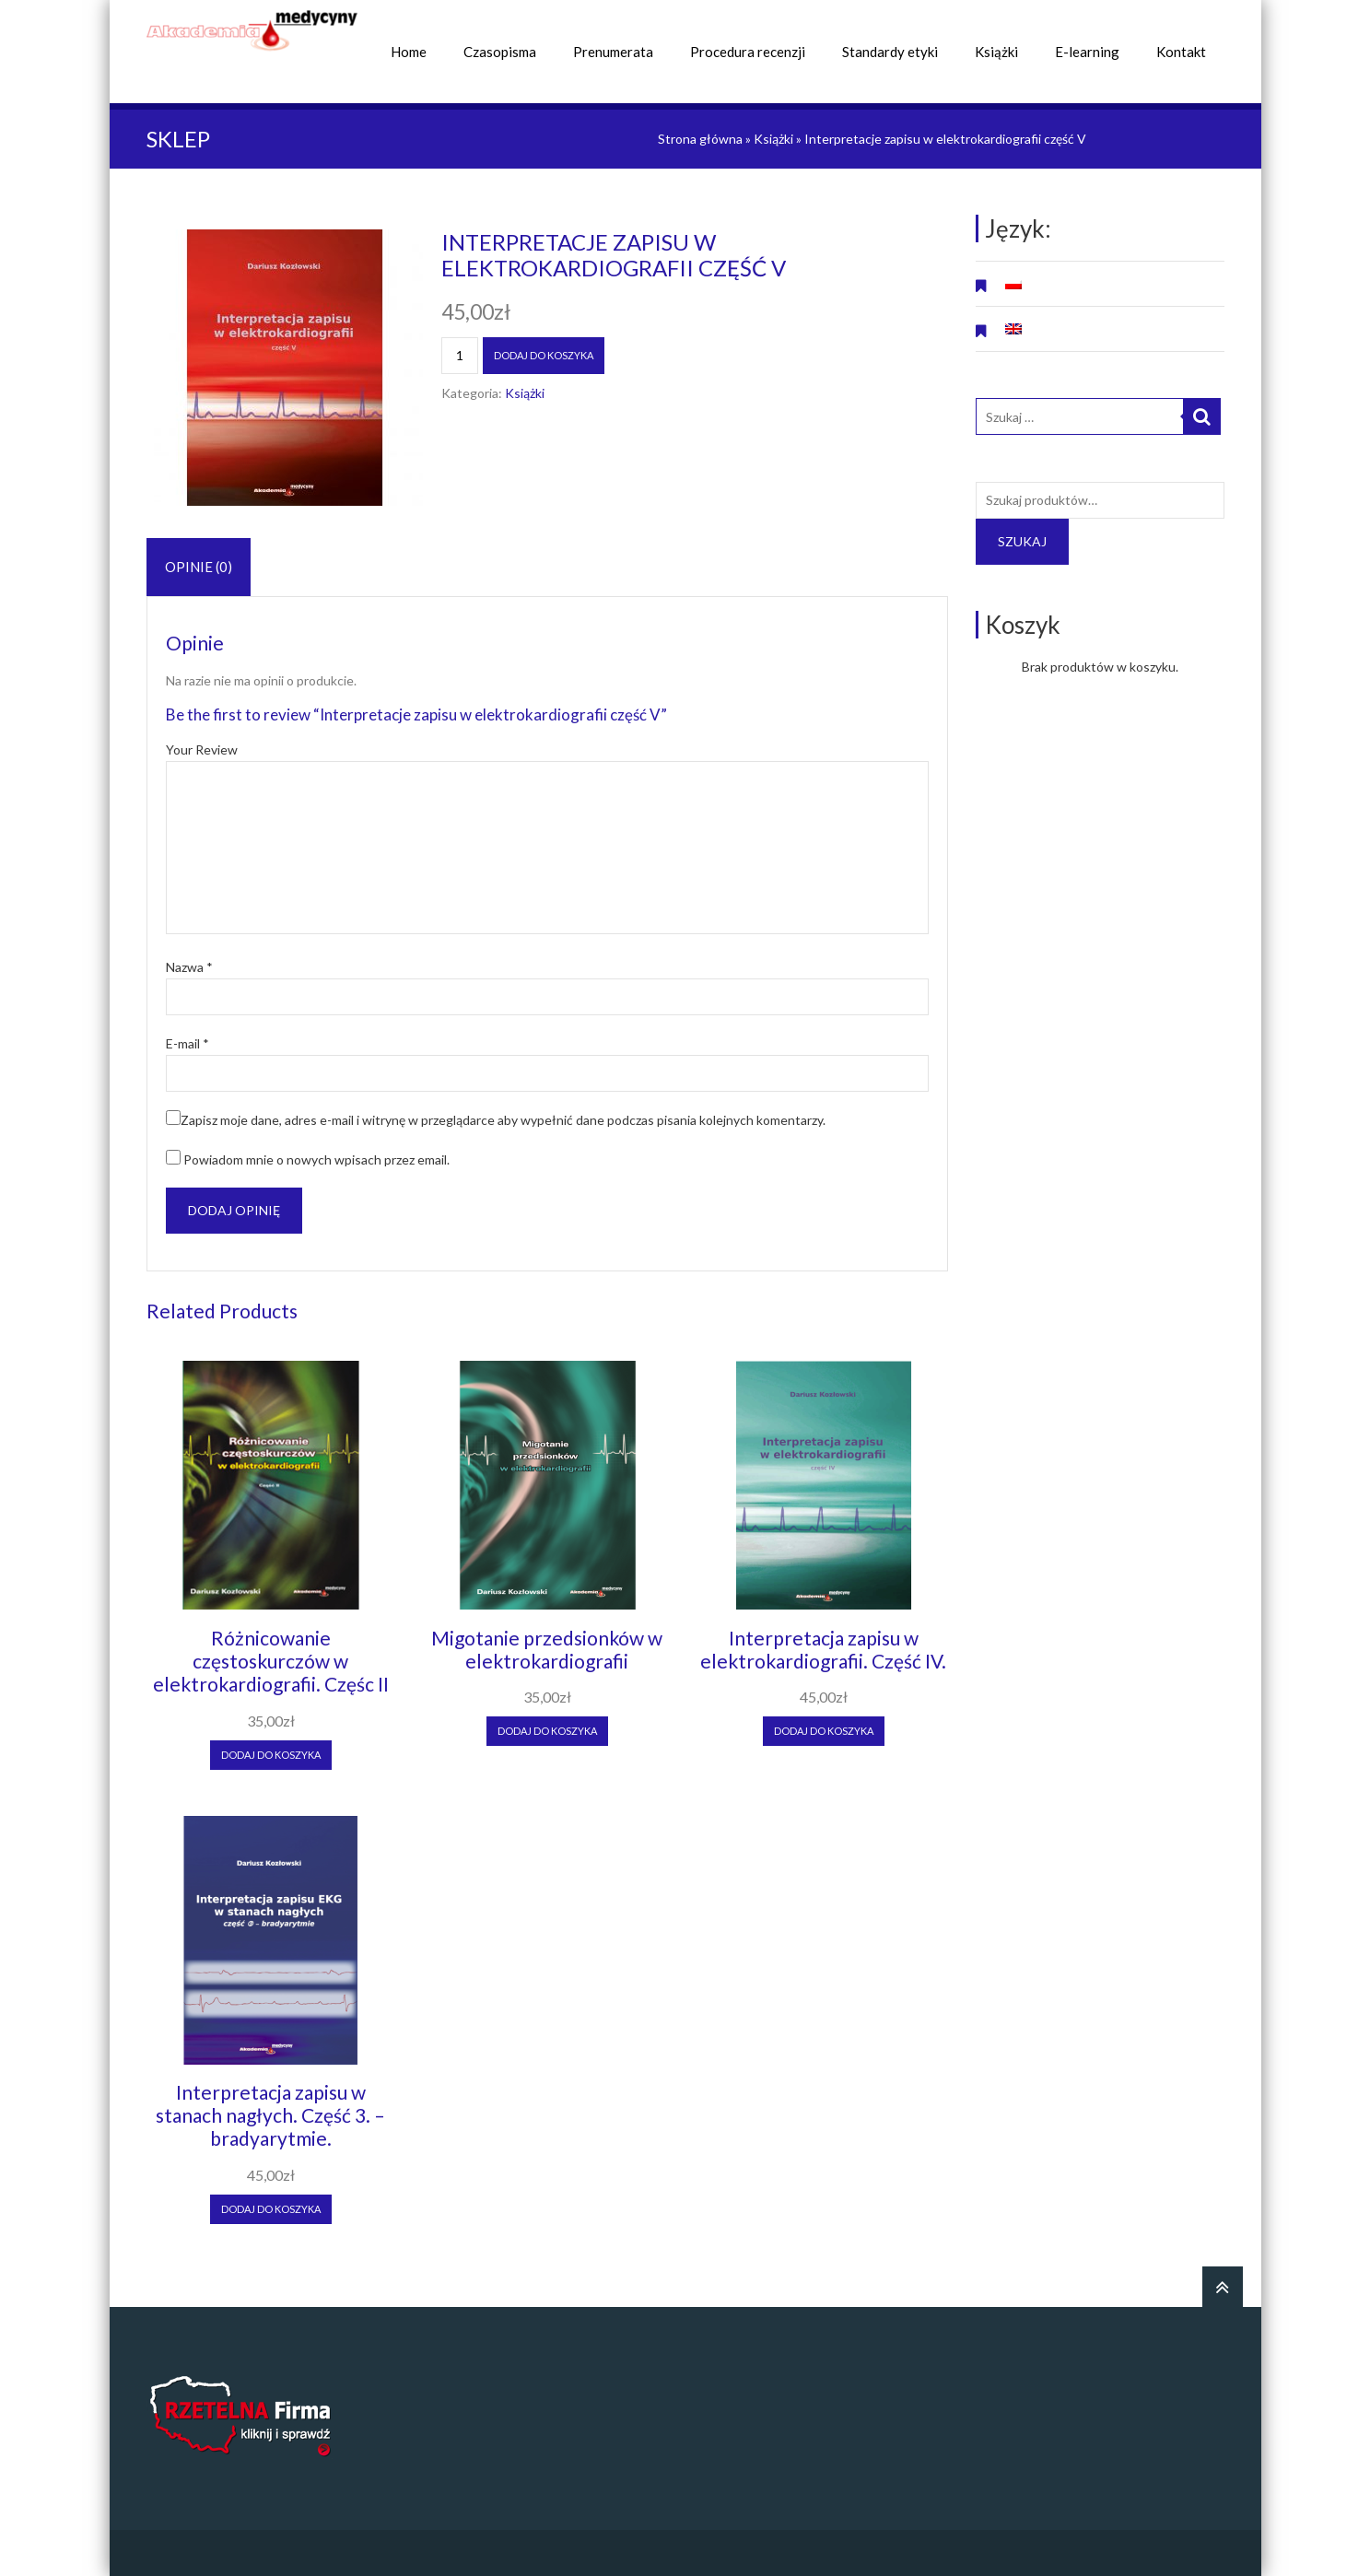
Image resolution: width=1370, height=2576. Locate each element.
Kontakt (1181, 51)
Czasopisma (499, 51)
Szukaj (1022, 541)
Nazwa (189, 967)
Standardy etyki (890, 51)
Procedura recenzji (747, 51)
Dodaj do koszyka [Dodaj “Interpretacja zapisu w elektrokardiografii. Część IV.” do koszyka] (823, 1731)
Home (409, 51)
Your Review (202, 750)
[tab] (198, 567)
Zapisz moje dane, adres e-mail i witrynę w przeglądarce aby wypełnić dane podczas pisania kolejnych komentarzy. (503, 1120)
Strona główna (700, 138)
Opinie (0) (198, 566)
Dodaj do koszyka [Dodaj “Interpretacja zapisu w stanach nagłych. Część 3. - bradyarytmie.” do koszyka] (271, 2209)
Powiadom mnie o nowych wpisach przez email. (316, 1159)
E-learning (1087, 51)
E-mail (187, 1043)
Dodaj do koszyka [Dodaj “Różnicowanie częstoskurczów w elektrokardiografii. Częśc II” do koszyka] (271, 1755)
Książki (996, 51)
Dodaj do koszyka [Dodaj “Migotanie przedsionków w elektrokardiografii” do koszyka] (547, 1731)
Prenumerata (613, 51)
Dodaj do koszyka (543, 355)
